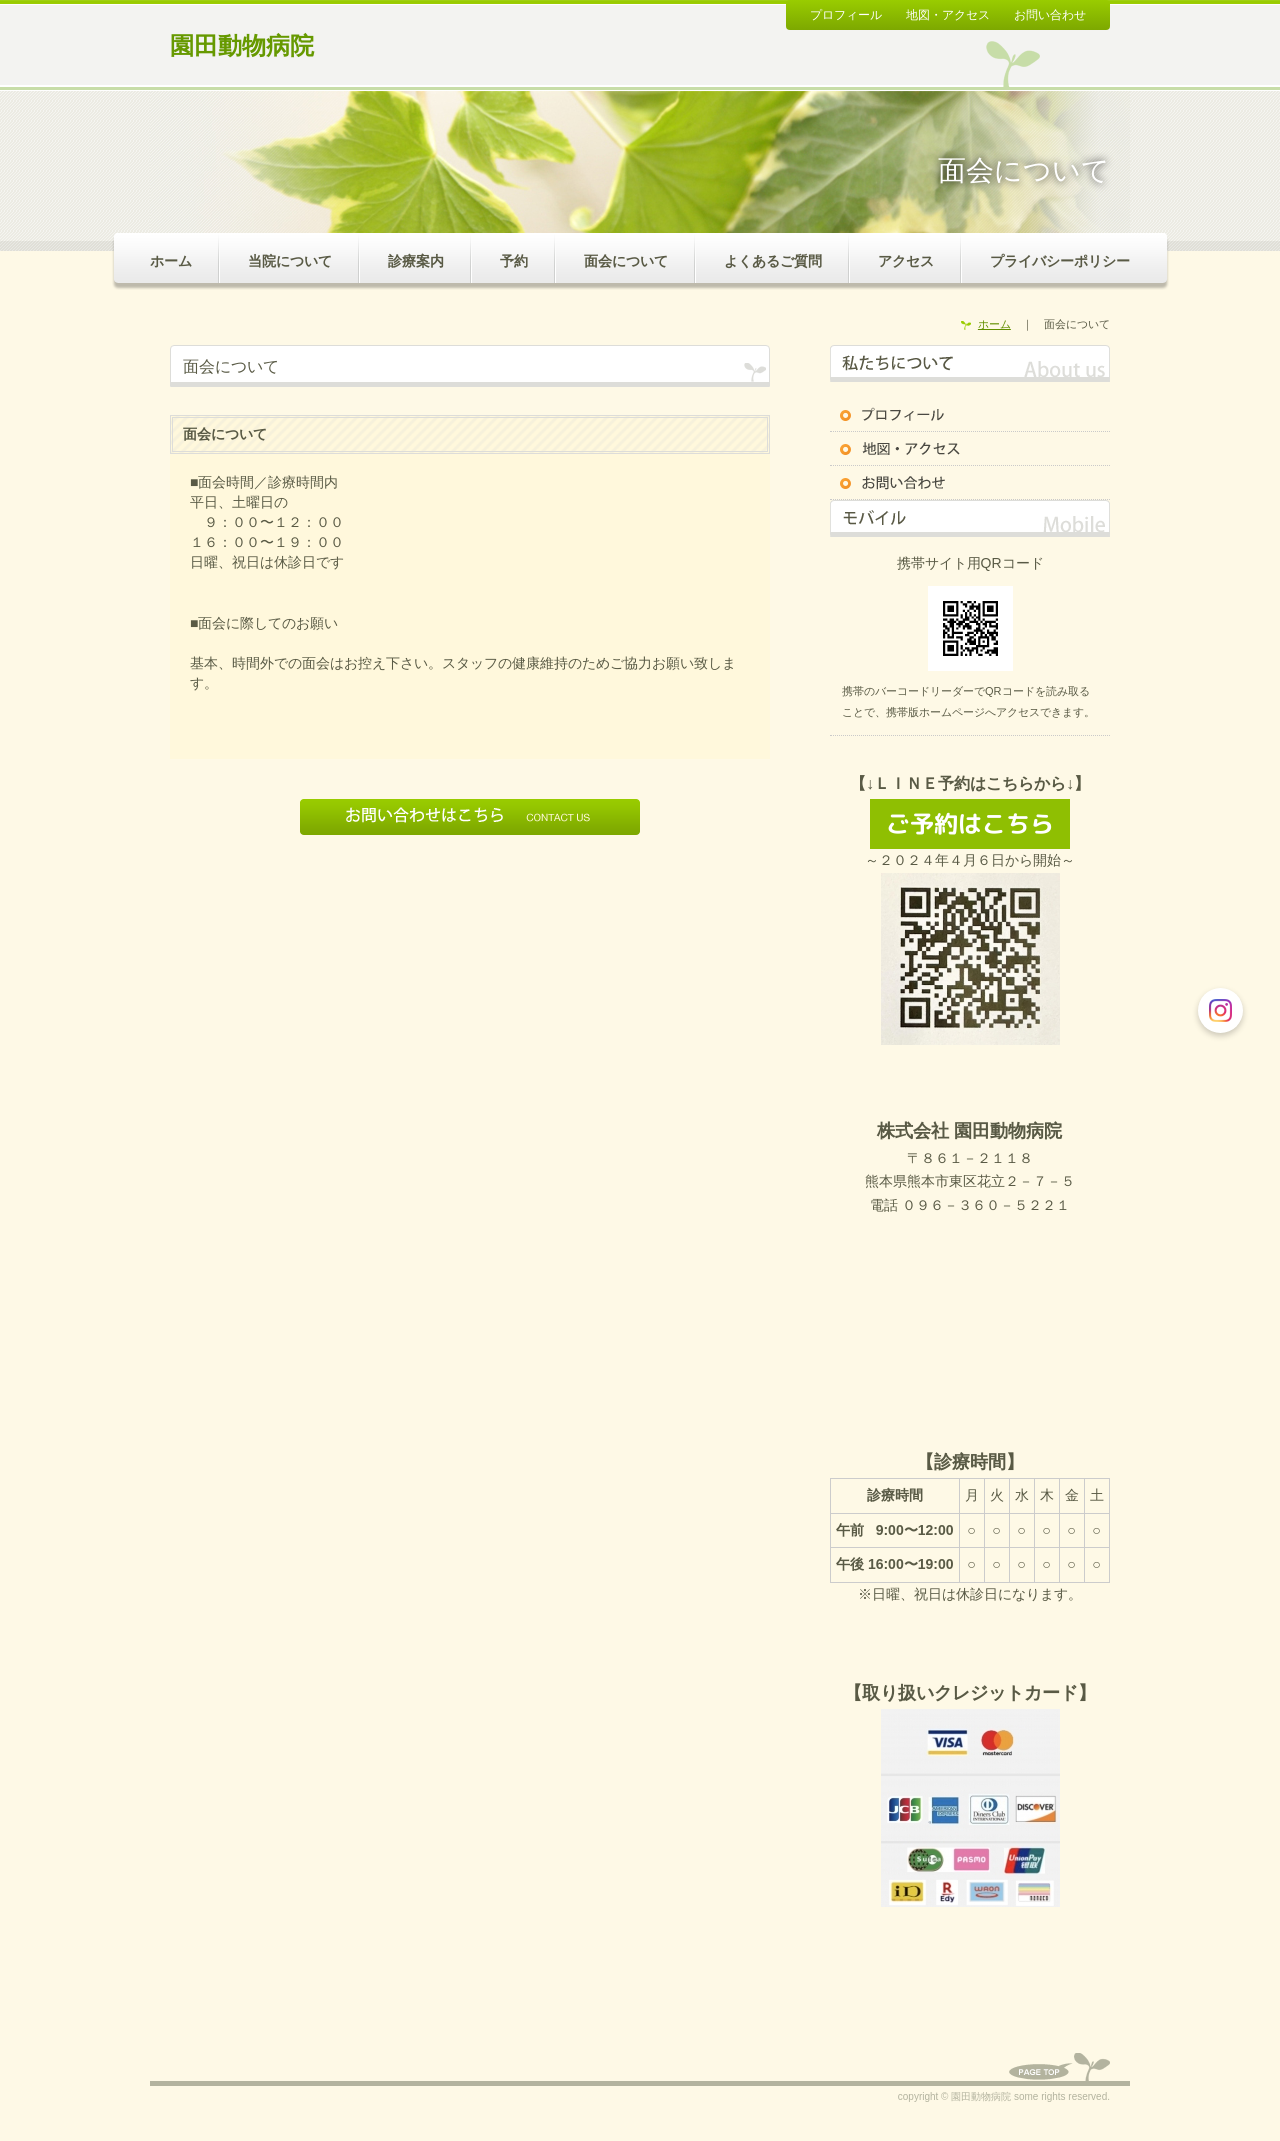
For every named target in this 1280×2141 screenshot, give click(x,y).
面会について (626, 261)
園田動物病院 (242, 45)
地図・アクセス (948, 15)
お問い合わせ (1050, 15)
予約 (514, 261)
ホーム (171, 261)
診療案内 (416, 261)
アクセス (906, 261)
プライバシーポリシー (1060, 261)
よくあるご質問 (773, 261)
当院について (290, 261)
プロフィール (846, 15)
